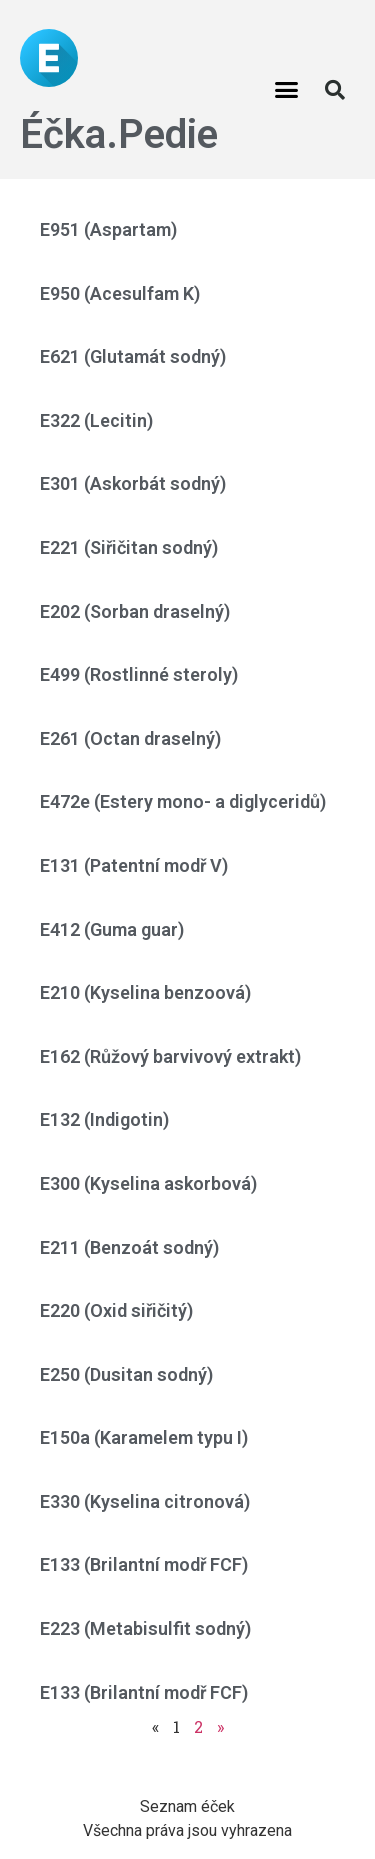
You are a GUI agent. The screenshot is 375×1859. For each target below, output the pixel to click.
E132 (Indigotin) (104, 1119)
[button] (286, 90)
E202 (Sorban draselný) (135, 611)
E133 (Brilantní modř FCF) (144, 1564)
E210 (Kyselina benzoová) (145, 992)
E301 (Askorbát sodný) (133, 483)
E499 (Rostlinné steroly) (139, 674)
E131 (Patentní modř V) (134, 865)
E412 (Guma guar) (112, 929)
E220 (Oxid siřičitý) (116, 1310)
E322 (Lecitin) (96, 420)
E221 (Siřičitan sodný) (129, 547)
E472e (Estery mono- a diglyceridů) (183, 801)
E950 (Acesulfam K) (120, 293)
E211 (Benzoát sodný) (129, 1247)
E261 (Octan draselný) (130, 738)
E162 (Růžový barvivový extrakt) (170, 1056)
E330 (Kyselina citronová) (145, 1501)
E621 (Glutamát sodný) (133, 356)
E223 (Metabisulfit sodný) (145, 1628)
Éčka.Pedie (119, 134)
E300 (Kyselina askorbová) (148, 1183)
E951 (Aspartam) (108, 229)
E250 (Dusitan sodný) (126, 1374)
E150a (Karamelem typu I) (144, 1437)
